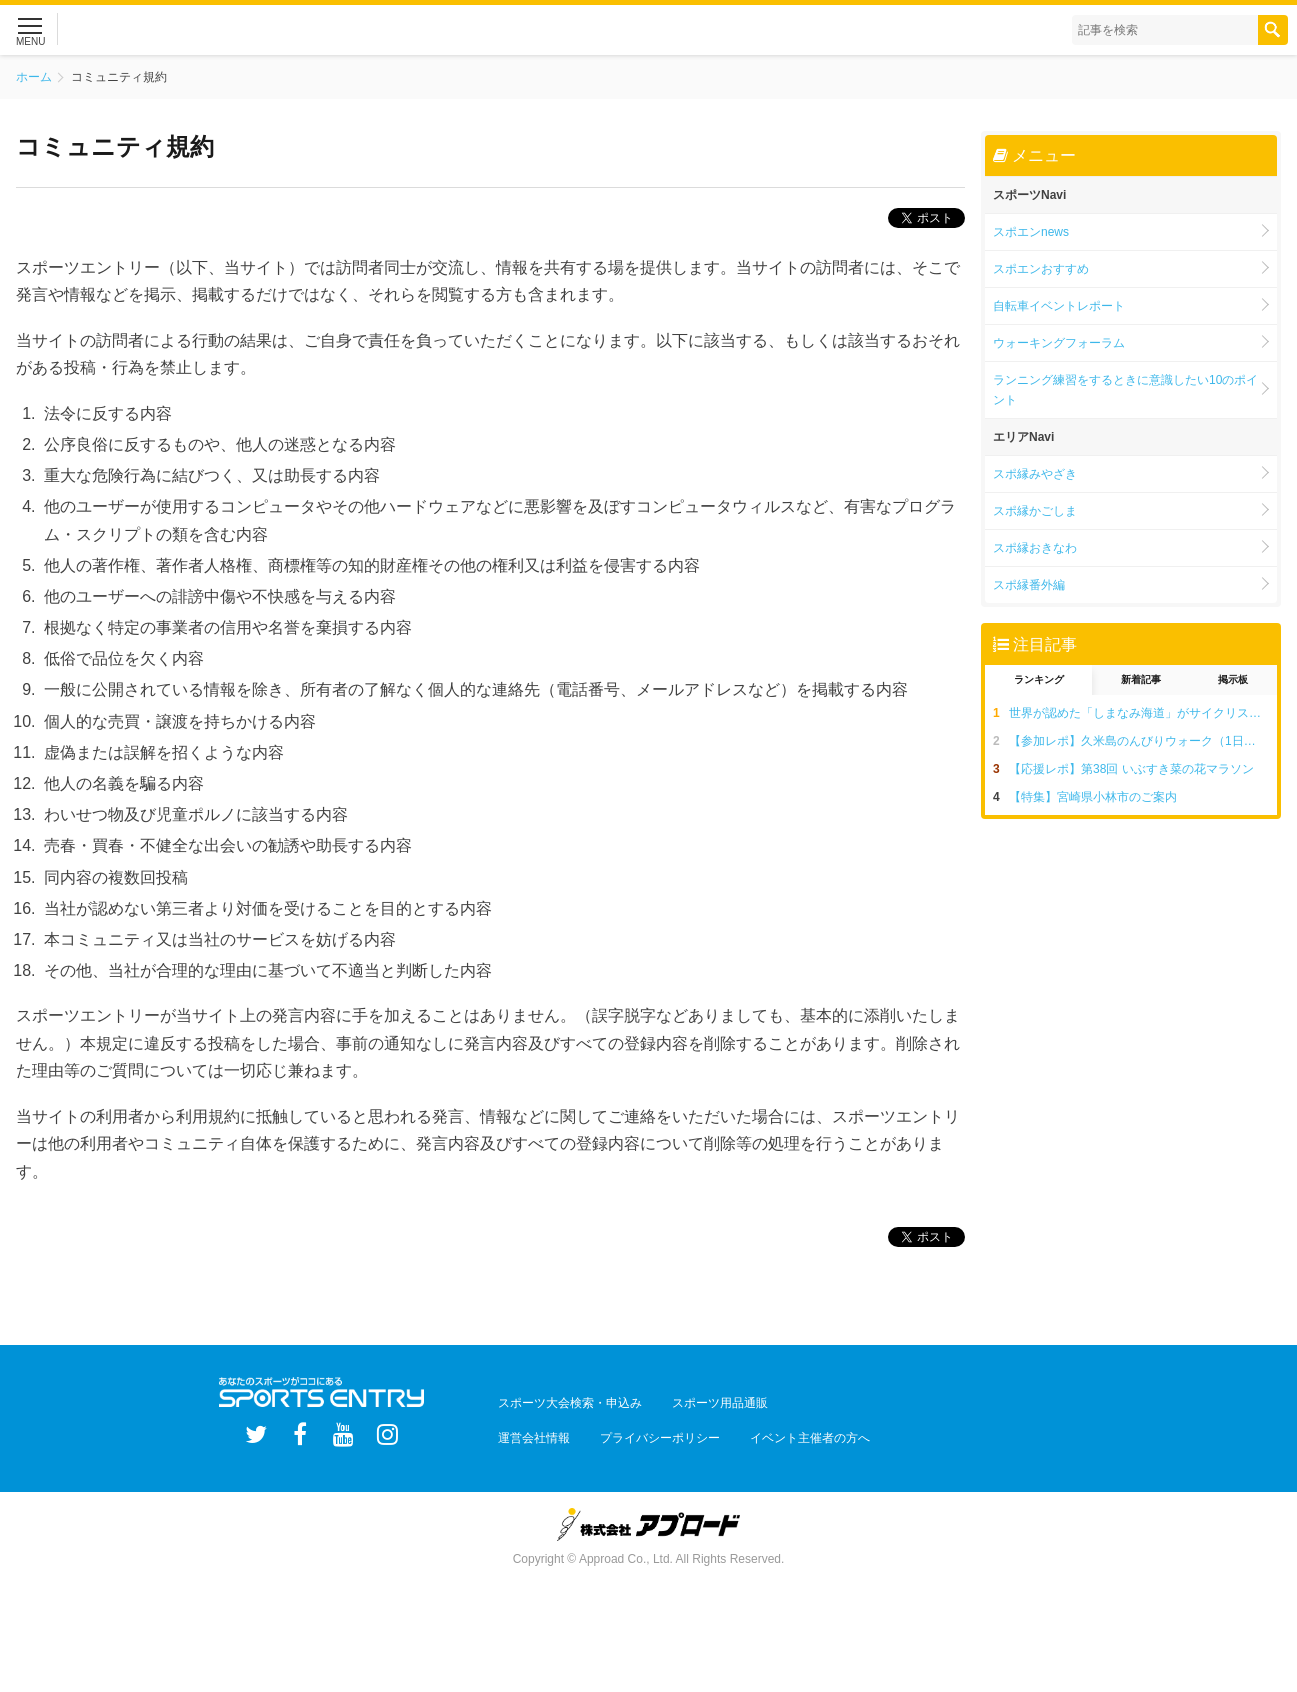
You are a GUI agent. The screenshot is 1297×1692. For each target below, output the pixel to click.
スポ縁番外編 (1029, 585)
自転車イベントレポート (1059, 306)
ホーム (34, 77)
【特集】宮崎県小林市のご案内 (1093, 797)
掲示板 (1233, 679)
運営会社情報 (527, 1427)
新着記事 (1141, 679)
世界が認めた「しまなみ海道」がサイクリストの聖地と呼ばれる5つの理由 (1143, 713)
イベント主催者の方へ (775, 1427)
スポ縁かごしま (1035, 511)
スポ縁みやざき (1035, 474)
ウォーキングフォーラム (1059, 343)
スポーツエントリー (199, 30)
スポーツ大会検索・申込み (563, 1399)
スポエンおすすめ (1041, 269)
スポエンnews (1031, 232)
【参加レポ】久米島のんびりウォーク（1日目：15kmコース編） (1143, 741)
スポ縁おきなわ (1035, 548)
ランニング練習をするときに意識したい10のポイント (1125, 390)
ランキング (1039, 679)
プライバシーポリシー (639, 1427)
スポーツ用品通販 (699, 1399)
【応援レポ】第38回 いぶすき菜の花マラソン (1131, 769)
